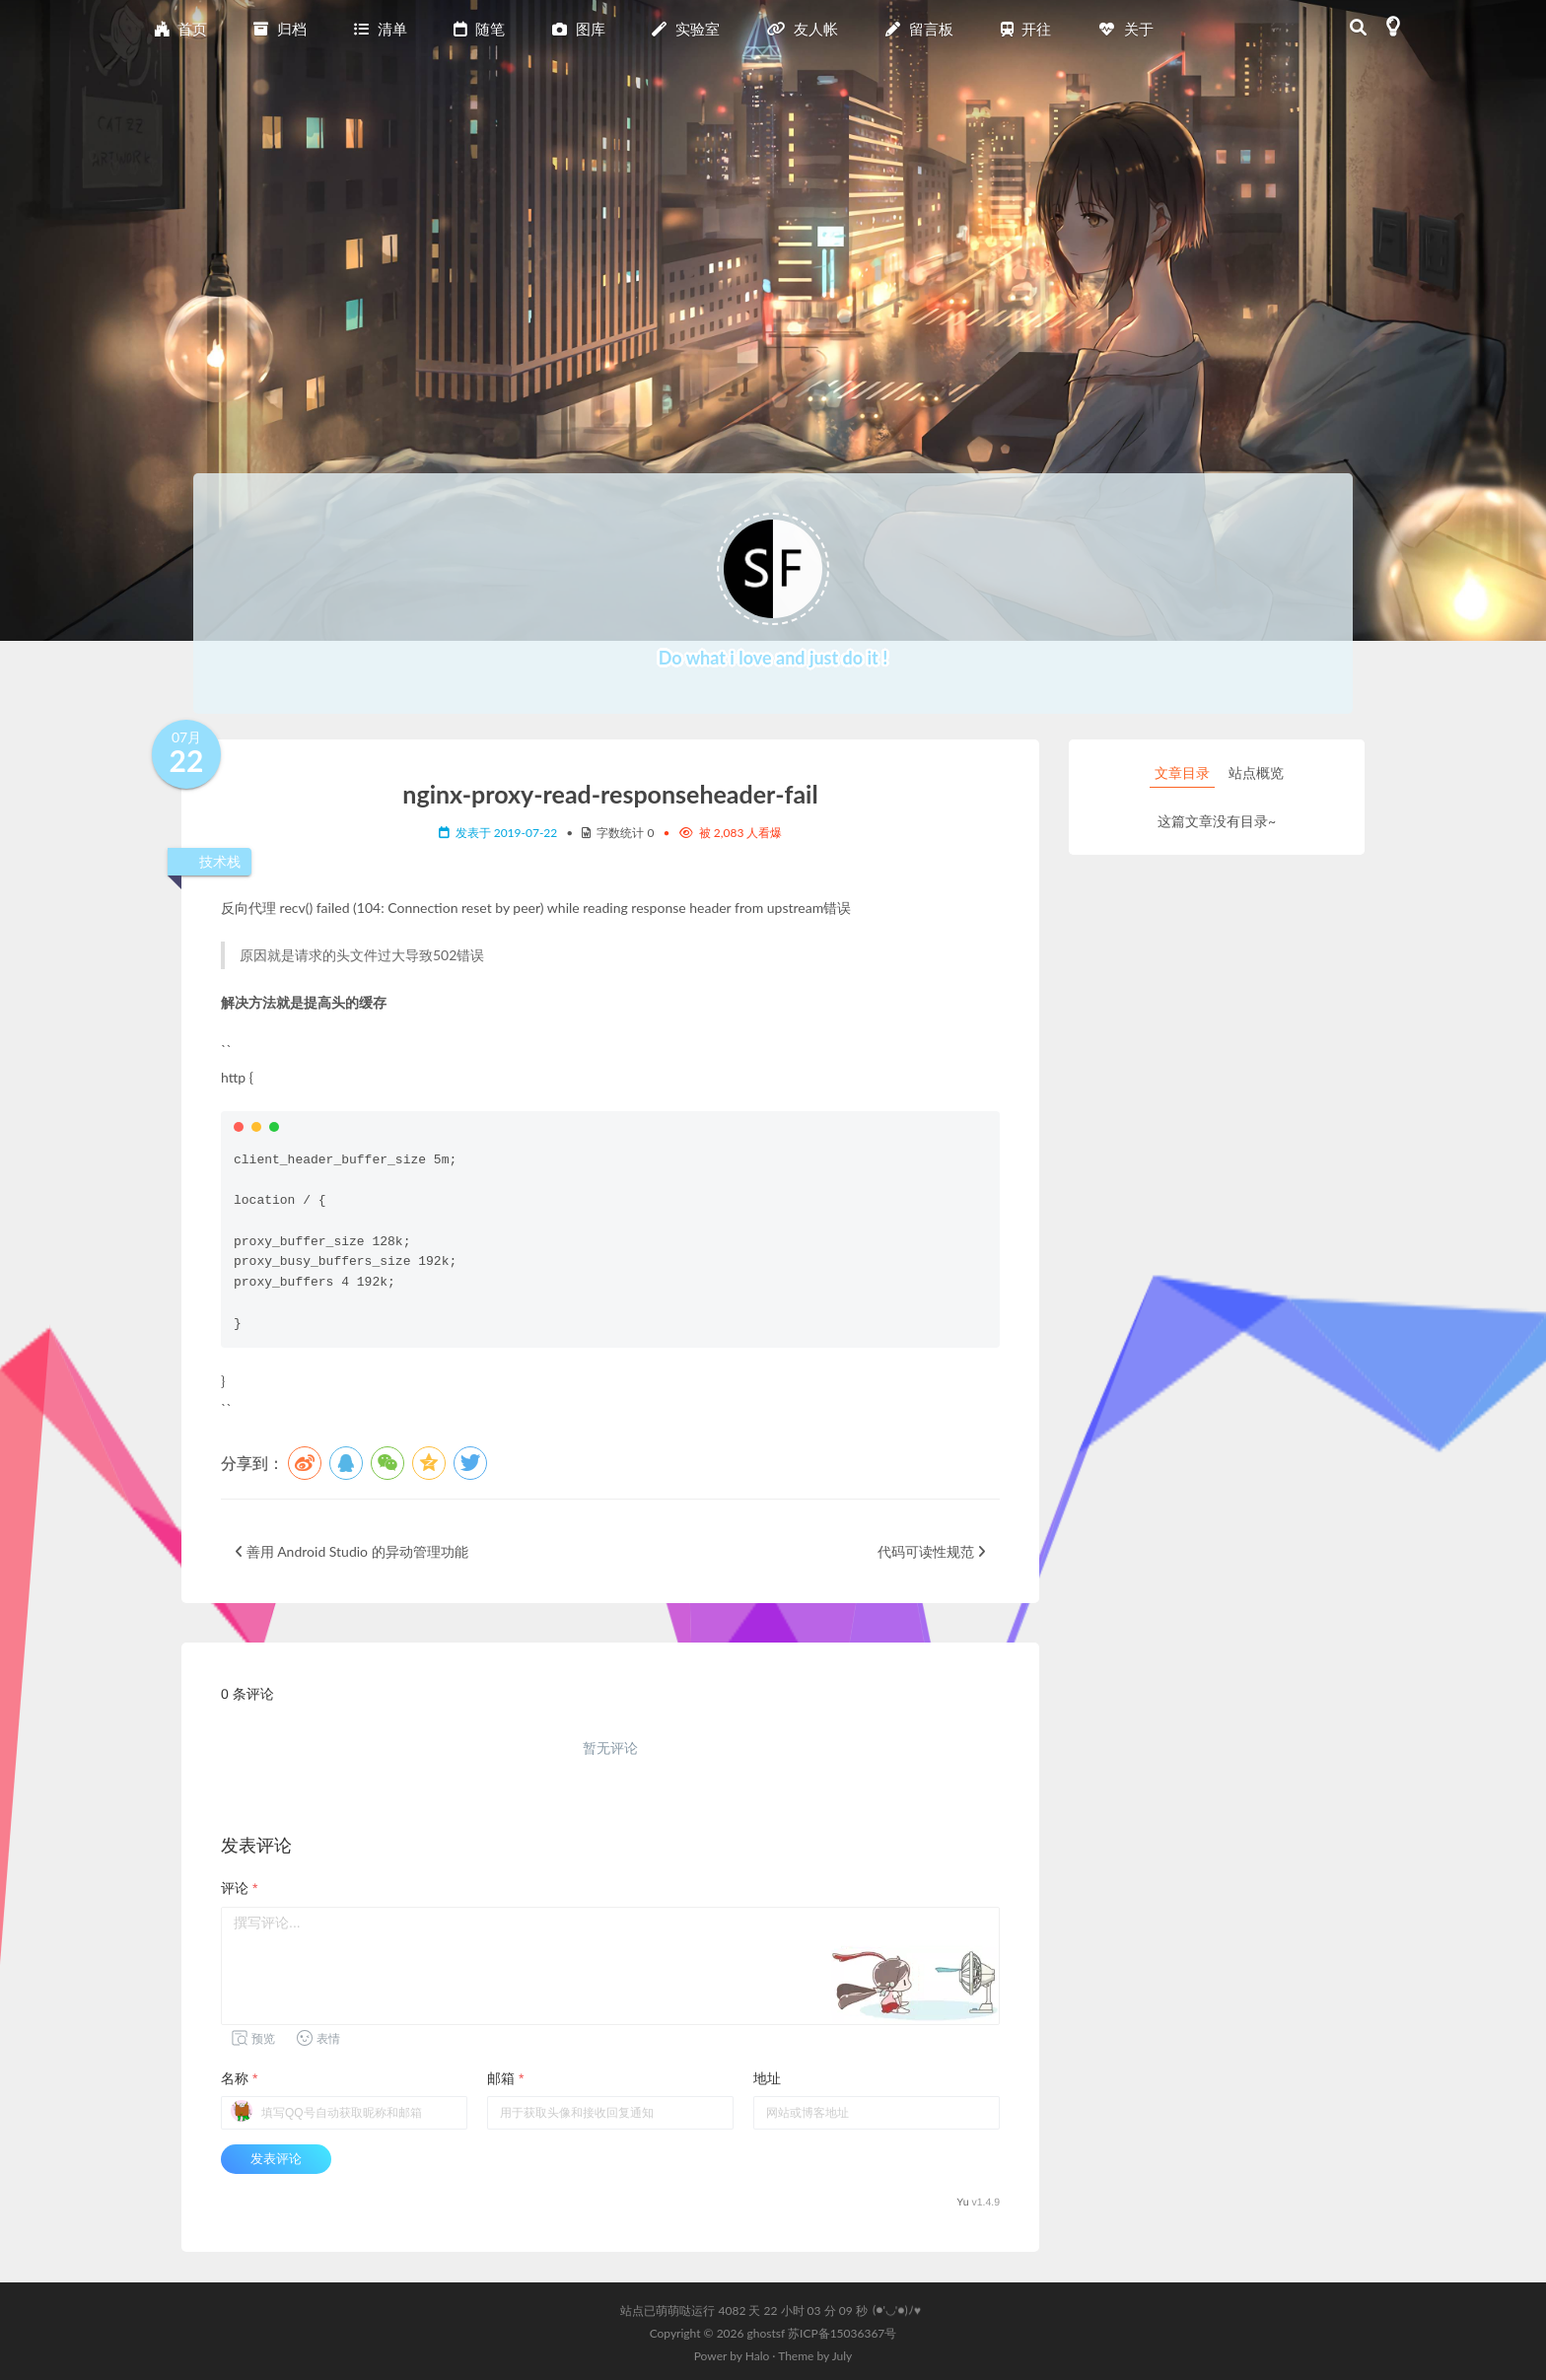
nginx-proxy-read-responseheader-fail (609, 793)
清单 (380, 28)
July (842, 2355)
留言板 (919, 28)
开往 (1026, 28)
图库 (578, 28)
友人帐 (803, 28)
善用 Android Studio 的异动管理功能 (352, 1551)
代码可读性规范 (931, 1551)
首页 (180, 28)
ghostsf (768, 2333)
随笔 (479, 28)
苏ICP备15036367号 (842, 2333)
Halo (757, 2355)
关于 (1126, 28)
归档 (280, 28)
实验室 (686, 28)
